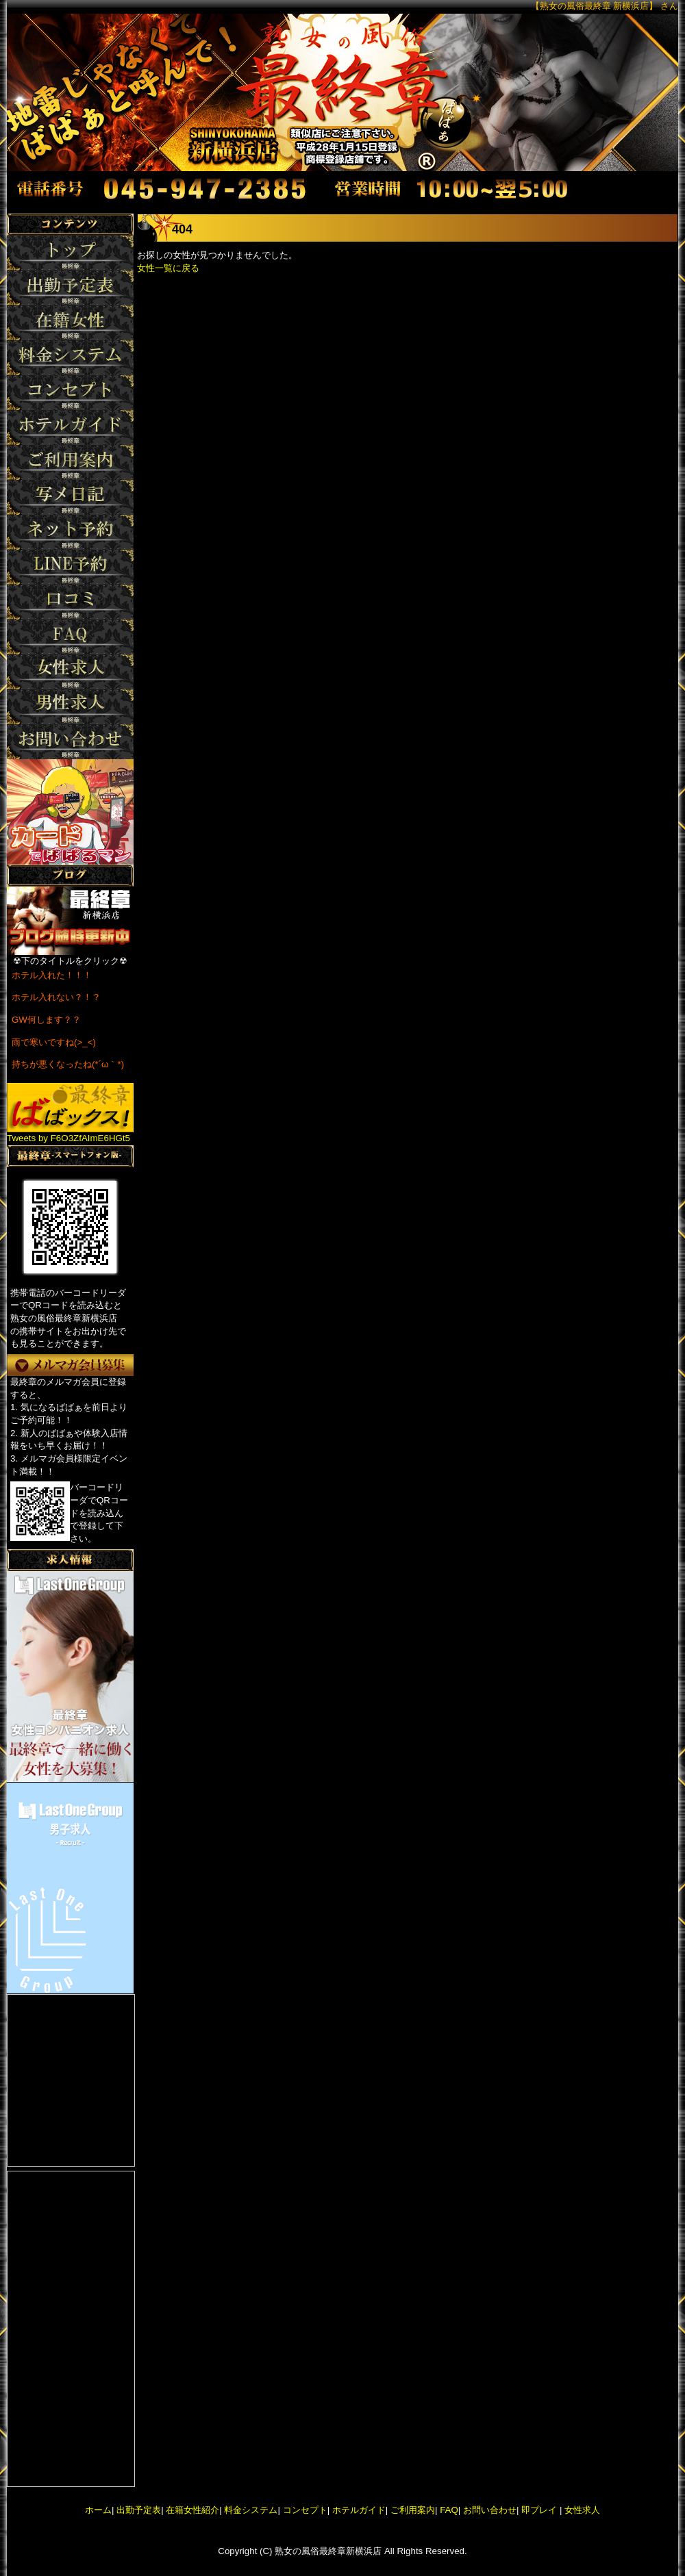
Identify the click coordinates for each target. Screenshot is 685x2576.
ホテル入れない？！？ (56, 997)
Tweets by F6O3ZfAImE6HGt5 (68, 1138)
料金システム (250, 2510)
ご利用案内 (412, 2510)
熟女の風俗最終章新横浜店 (328, 2551)
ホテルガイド (359, 2510)
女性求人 (581, 2510)
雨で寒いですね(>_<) (54, 1042)
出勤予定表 (138, 2510)
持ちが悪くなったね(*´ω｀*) (68, 1064)
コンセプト (305, 2510)
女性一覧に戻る (168, 268)
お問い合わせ (489, 2510)
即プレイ (539, 2510)
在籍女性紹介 (192, 2510)
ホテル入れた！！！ (52, 975)
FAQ (449, 2510)
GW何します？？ (46, 1020)
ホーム (98, 2510)
